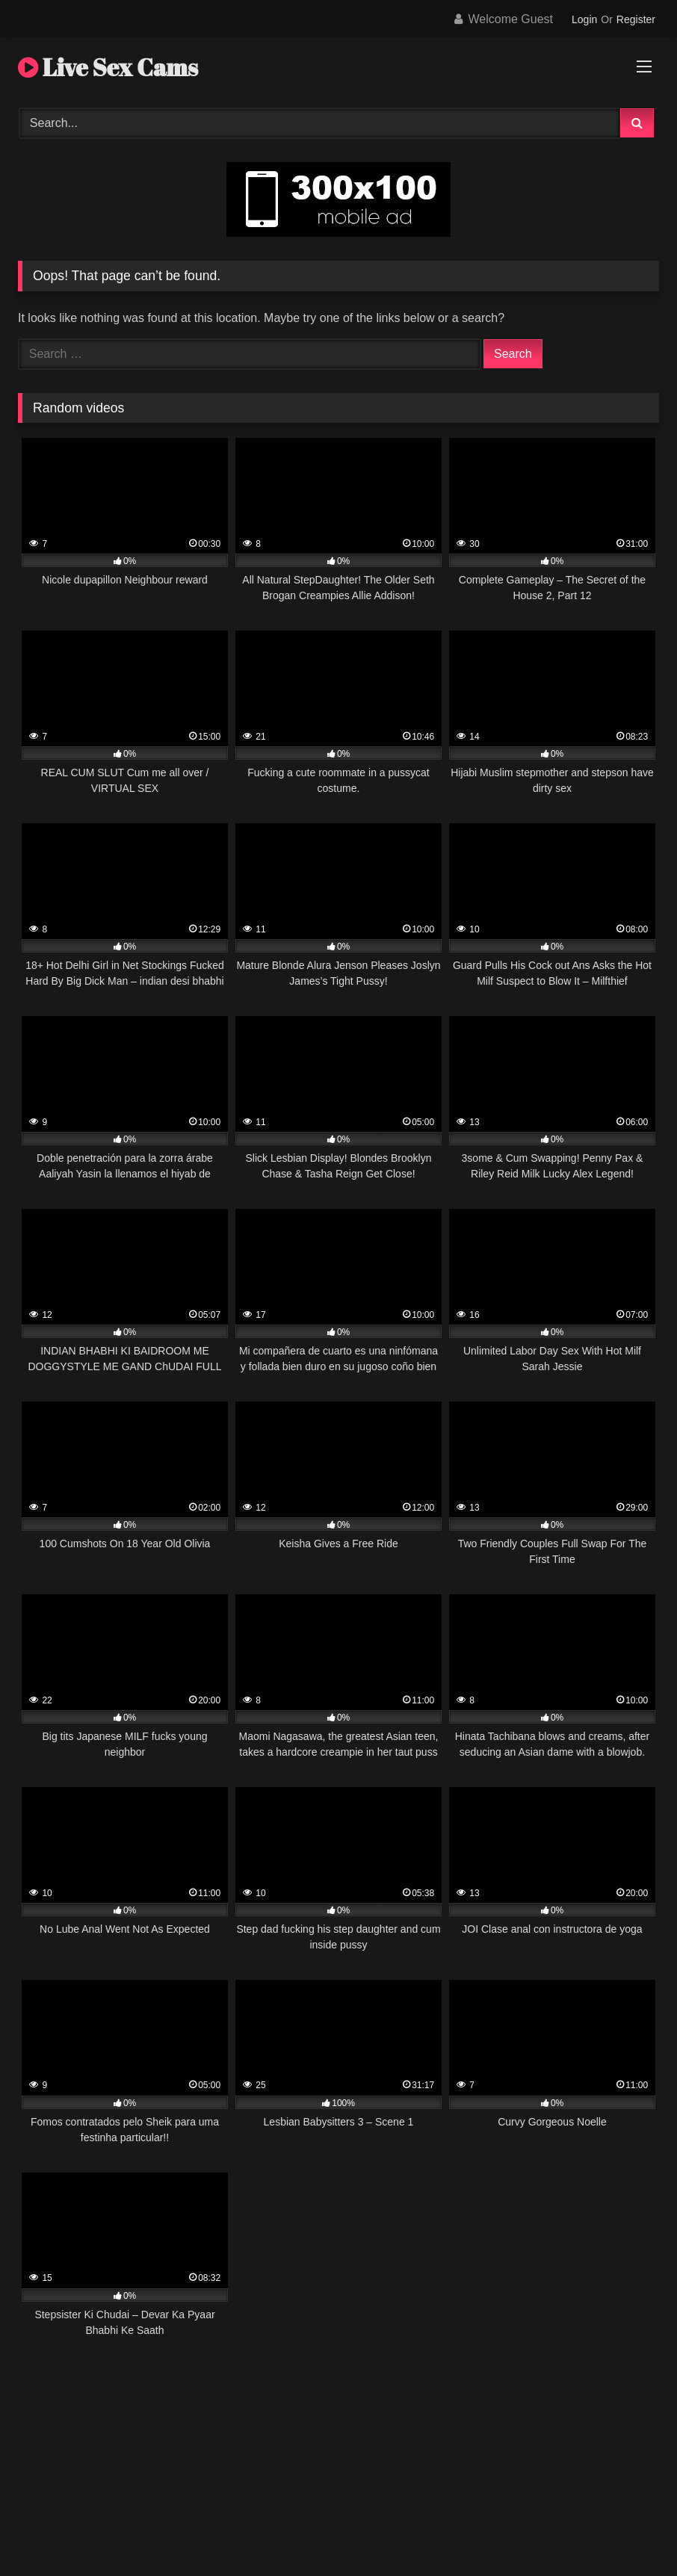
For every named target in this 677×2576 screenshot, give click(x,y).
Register (635, 19)
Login (584, 19)
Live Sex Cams (108, 67)
